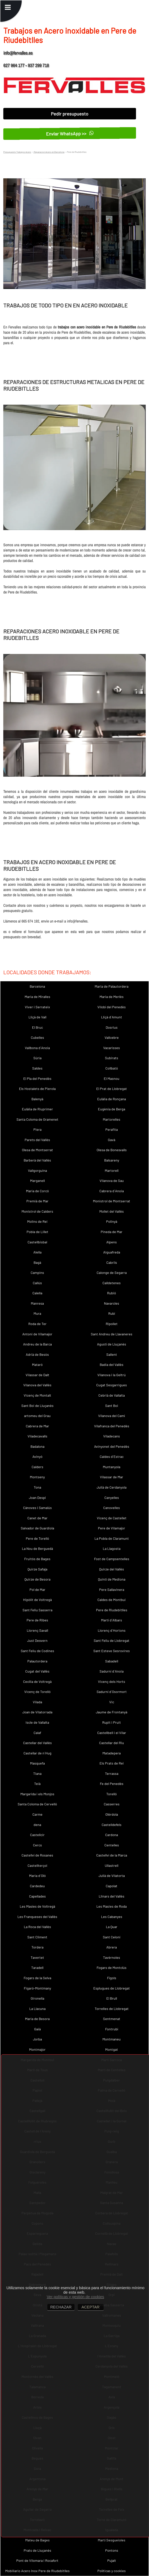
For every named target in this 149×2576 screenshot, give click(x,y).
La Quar (111, 1927)
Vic (111, 1702)
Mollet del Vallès (111, 1211)
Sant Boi (111, 1405)
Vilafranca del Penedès (111, 1426)
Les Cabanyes (111, 1916)
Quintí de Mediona (111, 1579)
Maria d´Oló (37, 1875)
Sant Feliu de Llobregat (111, 1640)
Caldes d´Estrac (112, 1456)
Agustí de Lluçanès (111, 1344)
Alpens (111, 1242)
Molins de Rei (37, 1221)
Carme (37, 1814)
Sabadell (111, 1661)
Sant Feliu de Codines (37, 1651)
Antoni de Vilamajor (37, 1334)
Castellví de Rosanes (37, 1855)
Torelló (111, 1794)
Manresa (37, 1303)
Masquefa (37, 1763)
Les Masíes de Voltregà (37, 1906)
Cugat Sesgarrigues (111, 1385)
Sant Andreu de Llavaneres (111, 1334)
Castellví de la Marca (111, 1855)
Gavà (111, 1140)
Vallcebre (112, 1037)
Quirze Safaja (37, 1569)
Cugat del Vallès (37, 1671)
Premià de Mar (37, 1201)
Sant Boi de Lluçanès (37, 1405)
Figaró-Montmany (37, 1988)
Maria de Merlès (112, 996)
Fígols (111, 1978)
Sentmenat (111, 2019)
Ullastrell (111, 1865)
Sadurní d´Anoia (112, 1671)
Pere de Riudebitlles (111, 1610)
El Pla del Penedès (37, 1078)
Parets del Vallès (37, 1140)
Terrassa (111, 1773)
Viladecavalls (37, 1436)
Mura (37, 1313)
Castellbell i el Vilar (111, 1732)
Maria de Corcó (37, 1191)
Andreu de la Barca (37, 1344)
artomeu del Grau (37, 1416)
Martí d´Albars (111, 1620)
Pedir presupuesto (69, 113)
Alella (37, 1252)
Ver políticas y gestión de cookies (75, 2297)
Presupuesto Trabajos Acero (17, 152)
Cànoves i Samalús (37, 1508)
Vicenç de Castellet (111, 1518)
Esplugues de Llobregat (111, 1988)
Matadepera (111, 1753)
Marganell (37, 1180)
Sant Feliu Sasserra (37, 1610)
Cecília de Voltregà (37, 1681)
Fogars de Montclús (111, 1967)
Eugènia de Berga (111, 1109)
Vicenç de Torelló (37, 1691)
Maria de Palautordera (111, 986)
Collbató (111, 1068)
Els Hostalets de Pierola (37, 1088)
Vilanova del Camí (111, 1416)
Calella (37, 1293)
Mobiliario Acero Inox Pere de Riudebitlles (37, 2571)
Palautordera (37, 1661)
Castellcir (37, 1835)
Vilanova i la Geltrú (111, 1375)
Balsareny (111, 1160)
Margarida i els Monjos (37, 1794)
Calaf (37, 1732)
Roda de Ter (37, 1324)
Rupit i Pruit (111, 1722)
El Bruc (37, 1027)
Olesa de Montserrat (37, 1150)
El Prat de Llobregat (111, 1088)
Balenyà (37, 1099)
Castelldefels (111, 1824)
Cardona (111, 1835)
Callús (37, 1283)
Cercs (37, 1845)
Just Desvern (37, 1640)
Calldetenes (111, 1283)
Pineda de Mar (111, 1232)
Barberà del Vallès (37, 1160)
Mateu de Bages (37, 2540)
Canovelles (111, 1508)
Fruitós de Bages (37, 1559)
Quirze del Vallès (111, 1569)
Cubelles (37, 1037)
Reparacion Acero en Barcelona (48, 152)
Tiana (37, 1773)
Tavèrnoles (111, 1957)
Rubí (111, 1313)
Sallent (111, 1354)
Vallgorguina (37, 1170)
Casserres (112, 1804)
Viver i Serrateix (37, 1007)
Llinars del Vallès (111, 1896)
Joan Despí (37, 1497)
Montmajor (37, 2049)
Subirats (111, 1058)
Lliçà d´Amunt (111, 1017)
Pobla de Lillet (37, 1232)
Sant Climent (37, 1937)
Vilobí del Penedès (111, 1007)
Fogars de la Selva (37, 1978)
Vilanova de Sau (112, 1180)
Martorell (112, 1170)
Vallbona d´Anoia (37, 1048)
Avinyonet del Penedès (111, 1446)
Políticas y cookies (111, 2571)
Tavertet (37, 1957)
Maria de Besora (37, 2019)
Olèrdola (111, 1814)
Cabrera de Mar (37, 1426)
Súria (37, 1058)
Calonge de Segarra (112, 1272)
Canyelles (111, 1497)
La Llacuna (37, 2008)
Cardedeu (37, 1886)
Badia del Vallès (111, 1364)
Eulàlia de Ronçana (111, 1099)
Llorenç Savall (37, 1630)
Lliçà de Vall (37, 1017)
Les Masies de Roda (111, 1906)
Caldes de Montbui (111, 1599)
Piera (37, 1129)
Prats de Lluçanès (37, 2550)
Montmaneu (111, 2039)
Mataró (37, 1364)
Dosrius (112, 1027)
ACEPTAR (91, 2307)
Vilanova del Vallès (37, 1385)
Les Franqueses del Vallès (37, 1916)
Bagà (37, 1262)
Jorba (37, 2039)
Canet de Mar (37, 1518)
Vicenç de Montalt (37, 1395)
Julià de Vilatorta (112, 1875)
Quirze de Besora (37, 1579)
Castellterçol (37, 1865)
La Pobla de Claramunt (111, 1538)
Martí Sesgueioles (111, 2540)
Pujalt (111, 2560)
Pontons (111, 2550)
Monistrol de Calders (37, 1211)
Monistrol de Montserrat (111, 1201)
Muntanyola (111, 1467)
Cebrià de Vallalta (111, 1395)
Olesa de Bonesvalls (112, 1150)
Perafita (111, 1129)
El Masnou (111, 1078)
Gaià (37, 2029)
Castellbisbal (37, 1242)
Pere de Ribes (37, 1620)
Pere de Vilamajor (111, 1528)
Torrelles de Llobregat (112, 2008)
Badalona (37, 1446)
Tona (37, 1487)
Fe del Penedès (111, 1783)
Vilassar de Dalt (37, 1375)
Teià (37, 1783)
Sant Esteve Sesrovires (111, 1651)
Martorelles (111, 1119)
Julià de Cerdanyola (111, 1487)
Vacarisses (111, 1048)
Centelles (111, 1845)
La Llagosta (111, 1548)
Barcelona (37, 986)
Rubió (111, 1293)
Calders (37, 1467)
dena (37, 1824)
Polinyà (111, 1221)
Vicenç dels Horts (111, 1681)
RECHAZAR (61, 2307)
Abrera (111, 1947)
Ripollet (112, 1324)
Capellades (37, 1896)
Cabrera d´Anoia (111, 1191)
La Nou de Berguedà (37, 1548)
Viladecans (111, 1436)
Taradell (37, 1967)
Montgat (111, 2049)
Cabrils (111, 1262)
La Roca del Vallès (37, 1927)
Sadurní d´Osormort (112, 1691)
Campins (37, 1272)
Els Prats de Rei (112, 1763)
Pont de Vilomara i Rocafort (37, 2560)
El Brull (111, 1998)
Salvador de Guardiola (37, 1528)
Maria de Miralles (37, 996)
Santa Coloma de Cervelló (37, 1804)
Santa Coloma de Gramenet (37, 1119)
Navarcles (111, 1303)
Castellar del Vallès (37, 1743)
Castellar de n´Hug (37, 1753)
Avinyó (37, 1456)
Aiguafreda (111, 1252)
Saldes (37, 1068)
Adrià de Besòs (37, 1354)
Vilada (37, 1702)
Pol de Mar (37, 1589)
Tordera (37, 1947)
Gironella (37, 1998)
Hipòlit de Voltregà (37, 1599)
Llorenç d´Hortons (112, 1630)
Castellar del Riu (111, 1743)
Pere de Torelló (37, 1538)
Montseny (37, 1477)
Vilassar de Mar (111, 1477)
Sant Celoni (111, 1937)
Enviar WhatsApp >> (69, 133)
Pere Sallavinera (111, 1589)
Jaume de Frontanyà (111, 1712)
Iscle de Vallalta (37, 1722)
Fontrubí (111, 2029)
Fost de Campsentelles (111, 1559)
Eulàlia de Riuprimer (37, 1109)
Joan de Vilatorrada (37, 1712)
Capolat (111, 1886)
